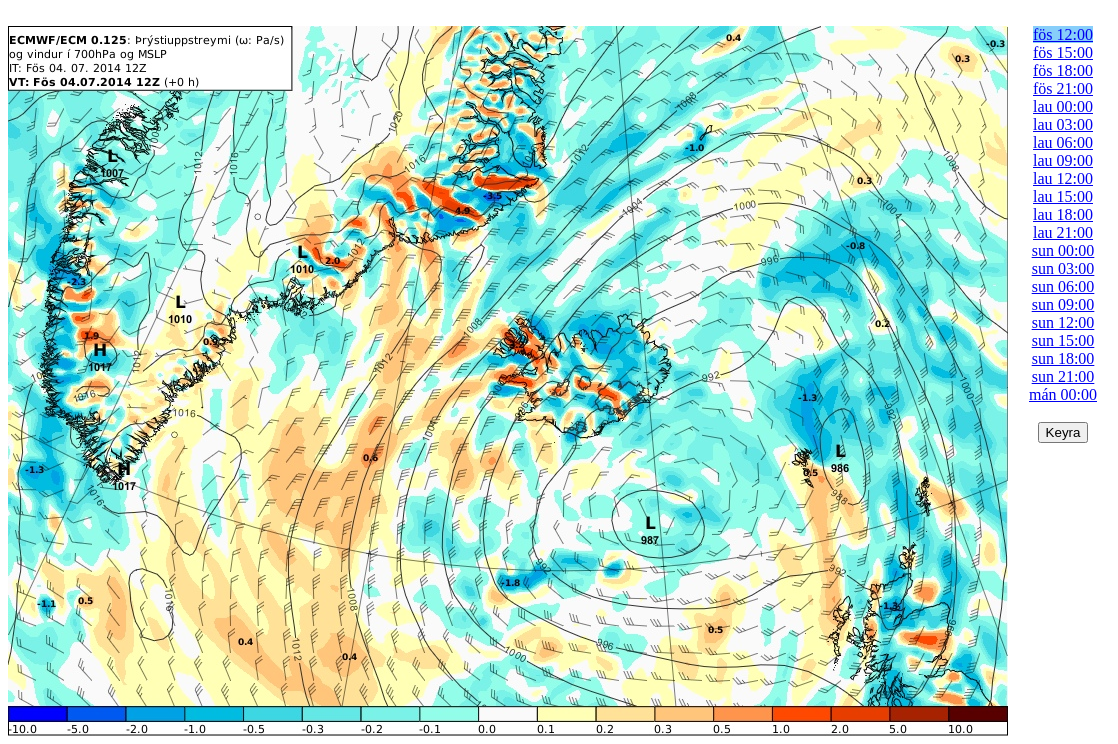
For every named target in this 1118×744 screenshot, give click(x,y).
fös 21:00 (1063, 88)
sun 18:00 (1063, 358)
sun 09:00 (1063, 304)
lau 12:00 (1063, 178)
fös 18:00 (1063, 70)
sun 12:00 (1063, 322)
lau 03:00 (1063, 124)
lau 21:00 (1063, 232)
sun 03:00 (1063, 268)
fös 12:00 (1063, 34)
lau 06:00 (1063, 142)
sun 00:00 (1063, 250)
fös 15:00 (1063, 52)
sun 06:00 (1063, 286)
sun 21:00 (1063, 376)
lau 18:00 (1063, 214)
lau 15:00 (1063, 196)
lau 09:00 (1063, 160)
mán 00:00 (1063, 394)
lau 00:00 (1063, 106)
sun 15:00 (1063, 340)
